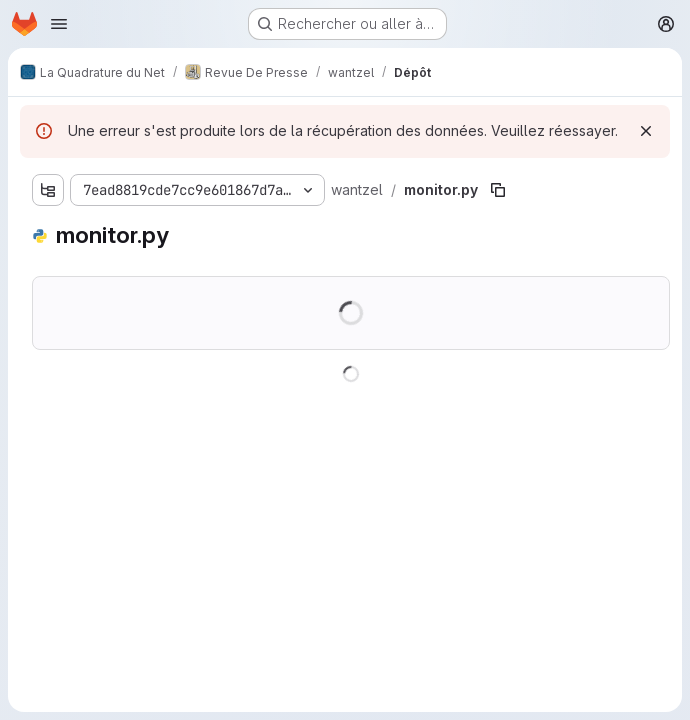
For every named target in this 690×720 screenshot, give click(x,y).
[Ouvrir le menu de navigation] (59, 24)
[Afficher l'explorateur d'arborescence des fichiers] (48, 190)
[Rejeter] (646, 131)
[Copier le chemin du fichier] (498, 190)
